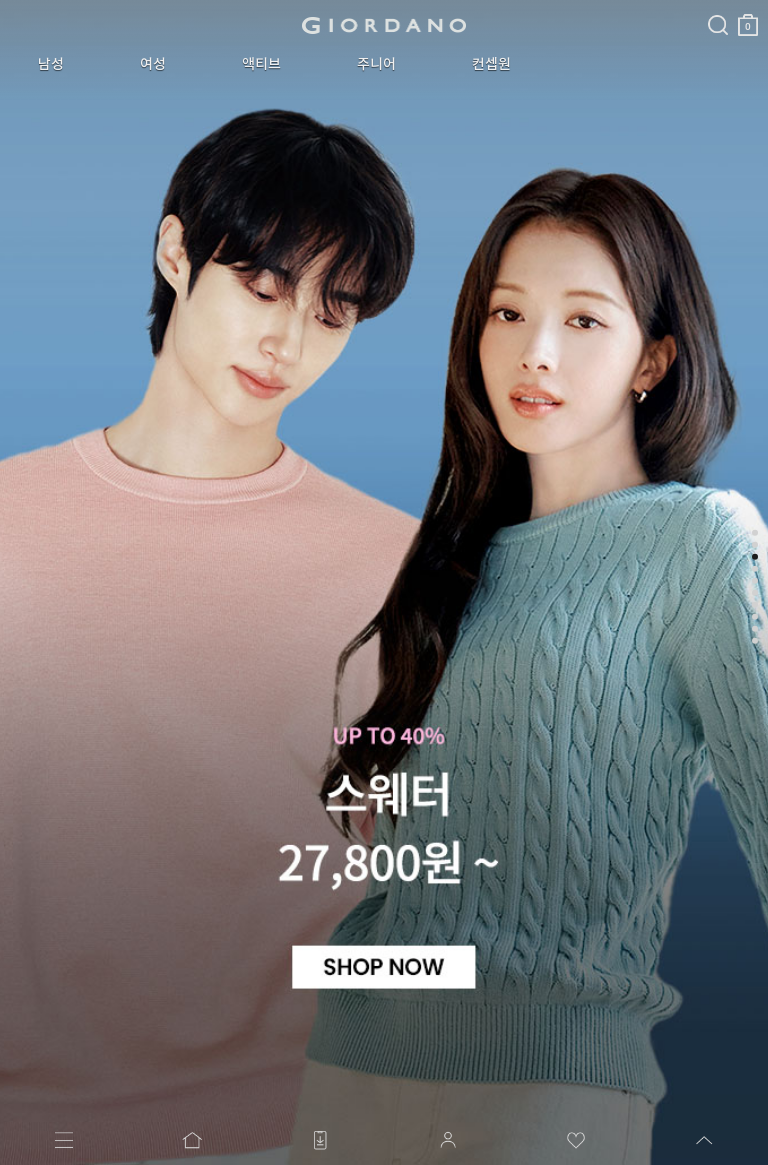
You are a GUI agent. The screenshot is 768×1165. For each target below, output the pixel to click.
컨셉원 (374, 64)
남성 (38, 64)
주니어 (285, 64)
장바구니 (483, 17)
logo (251, 25)
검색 (453, 8)
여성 (114, 64)
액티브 (196, 64)
